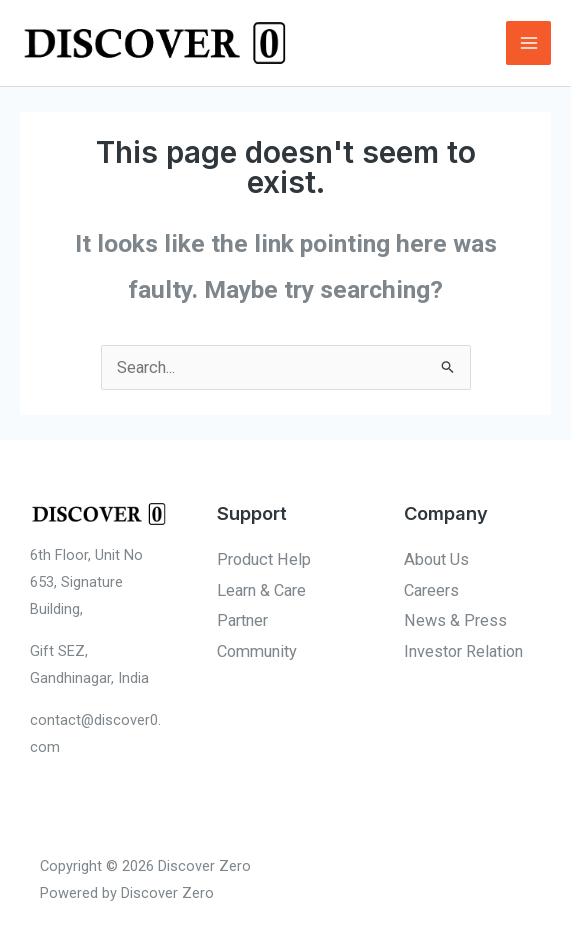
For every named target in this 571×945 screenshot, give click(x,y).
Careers (431, 590)
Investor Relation (463, 651)
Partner (242, 620)
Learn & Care (261, 590)
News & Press (455, 620)
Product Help (264, 559)
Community (257, 651)
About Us (436, 559)
